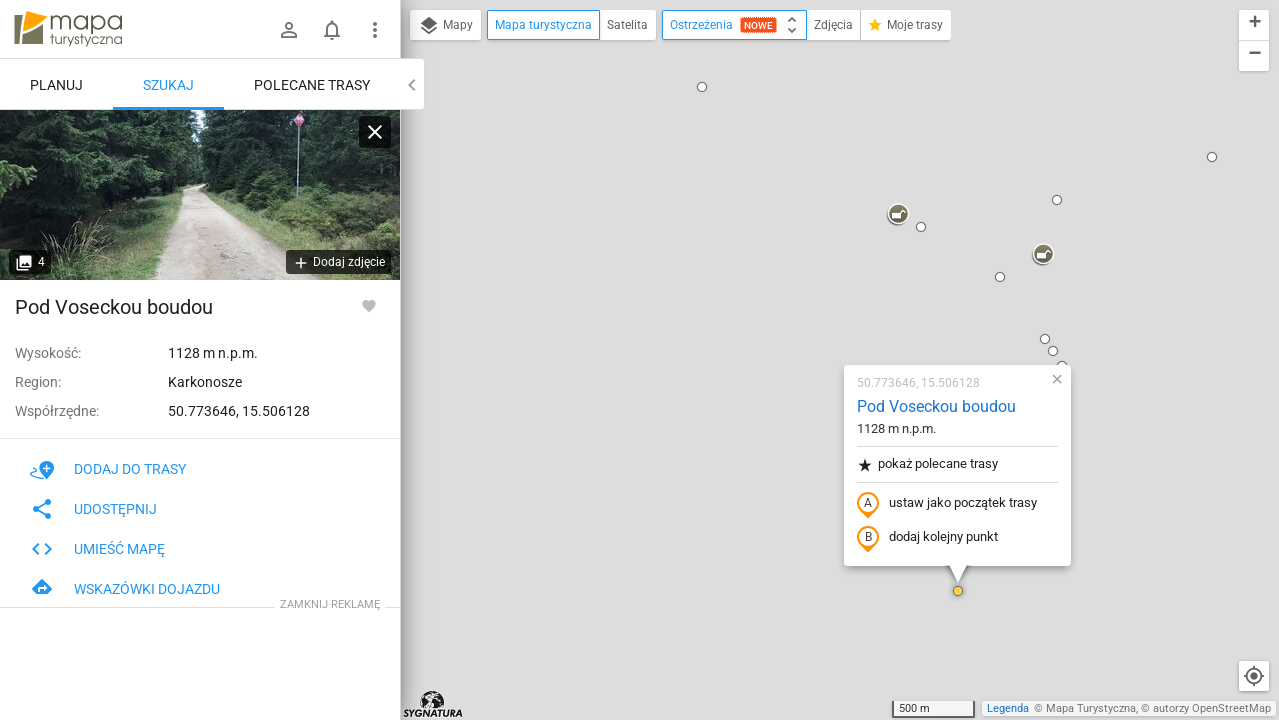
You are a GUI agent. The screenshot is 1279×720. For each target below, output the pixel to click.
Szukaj (168, 85)
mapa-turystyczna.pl (68, 29)
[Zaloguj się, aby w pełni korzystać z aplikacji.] (369, 305)
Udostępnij (93, 509)
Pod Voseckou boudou (817, 175)
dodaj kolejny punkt (808, 307)
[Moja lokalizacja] (1254, 676)
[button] (658, 691)
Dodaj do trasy (108, 469)
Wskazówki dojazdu (125, 589)
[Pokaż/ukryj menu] (375, 30)
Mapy (445, 26)
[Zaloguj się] (289, 30)
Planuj (56, 85)
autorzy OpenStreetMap (1212, 708)
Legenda (1008, 708)
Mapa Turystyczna (1091, 708)
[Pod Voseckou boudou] (200, 195)
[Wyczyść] (375, 132)
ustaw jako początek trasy (828, 273)
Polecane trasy (312, 85)
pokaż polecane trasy (808, 233)
